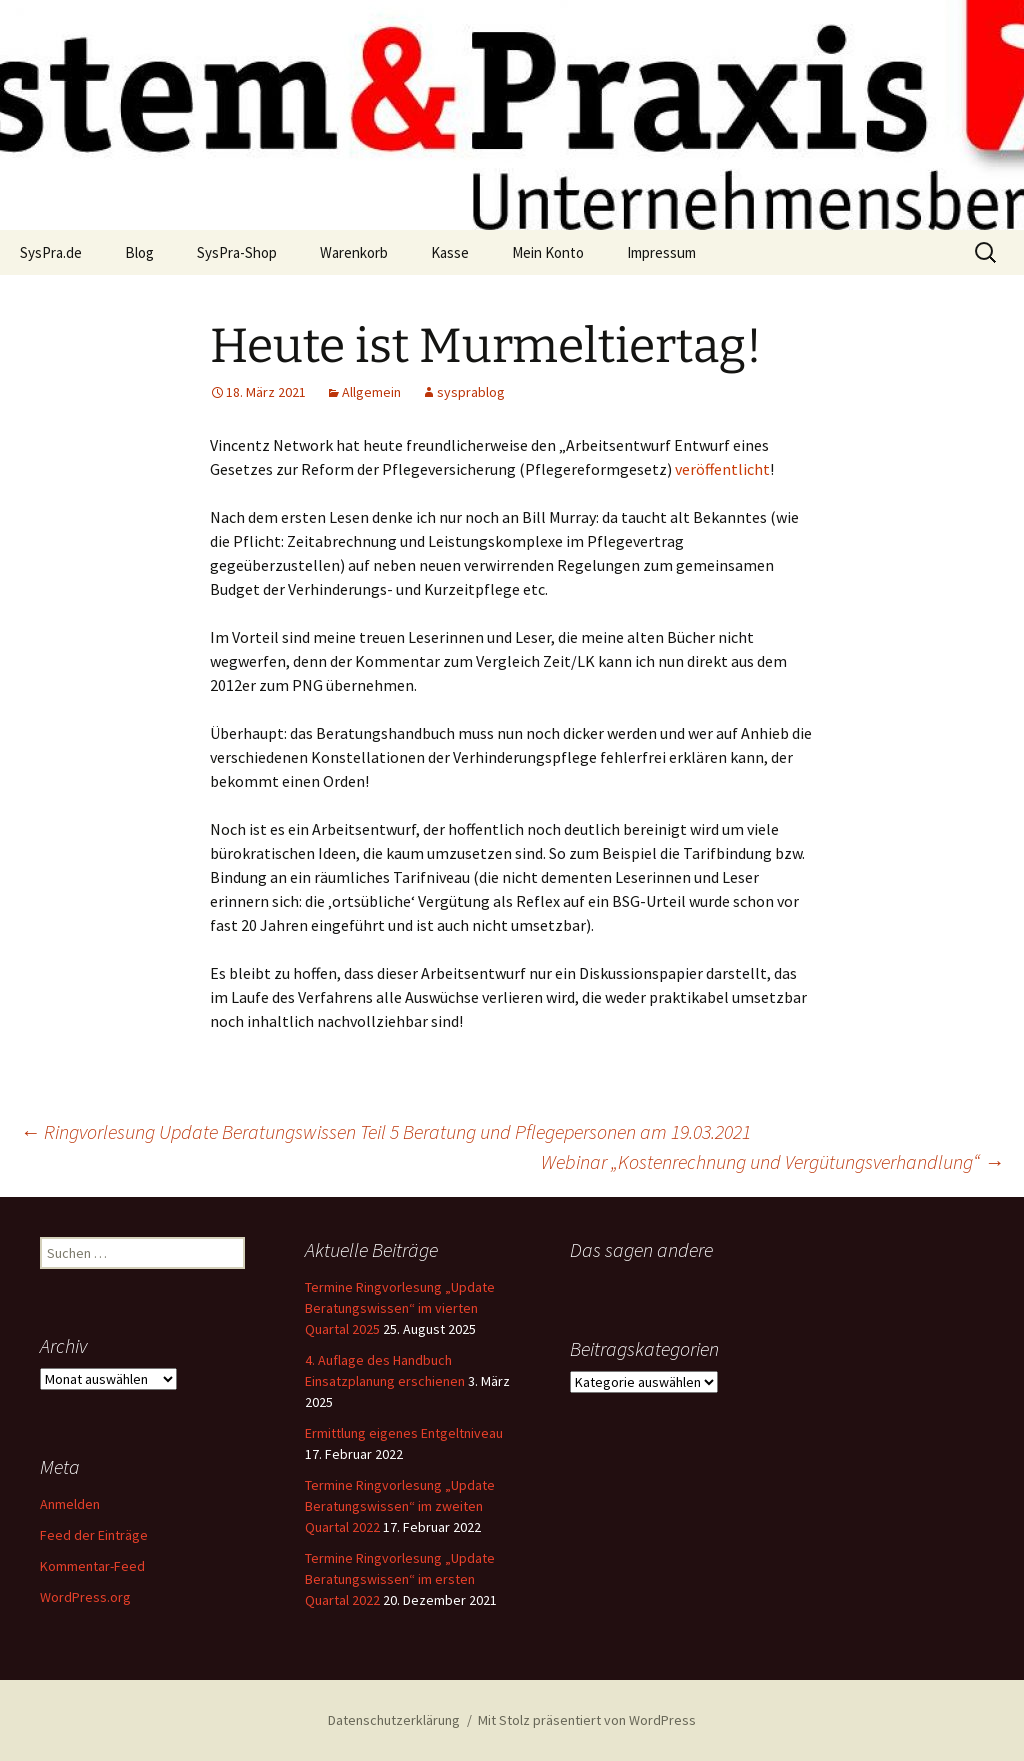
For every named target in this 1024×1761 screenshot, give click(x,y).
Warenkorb (354, 252)
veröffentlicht (722, 469)
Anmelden (70, 1504)
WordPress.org (85, 1597)
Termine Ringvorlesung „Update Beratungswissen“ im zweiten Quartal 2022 (400, 1506)
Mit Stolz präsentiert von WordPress (587, 1720)
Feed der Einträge (94, 1535)
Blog (139, 252)
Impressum (661, 252)
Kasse (450, 252)
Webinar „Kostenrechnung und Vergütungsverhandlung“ (772, 1161)
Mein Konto (548, 252)
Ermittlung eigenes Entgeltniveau (404, 1433)
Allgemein (371, 392)
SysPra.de (51, 252)
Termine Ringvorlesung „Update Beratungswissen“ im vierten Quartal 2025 (400, 1308)
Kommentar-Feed (92, 1566)
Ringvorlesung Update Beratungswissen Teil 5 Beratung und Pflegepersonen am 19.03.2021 (385, 1131)
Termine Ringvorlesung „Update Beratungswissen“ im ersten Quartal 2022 (400, 1579)
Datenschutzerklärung (394, 1720)
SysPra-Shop (237, 252)
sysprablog (471, 392)
